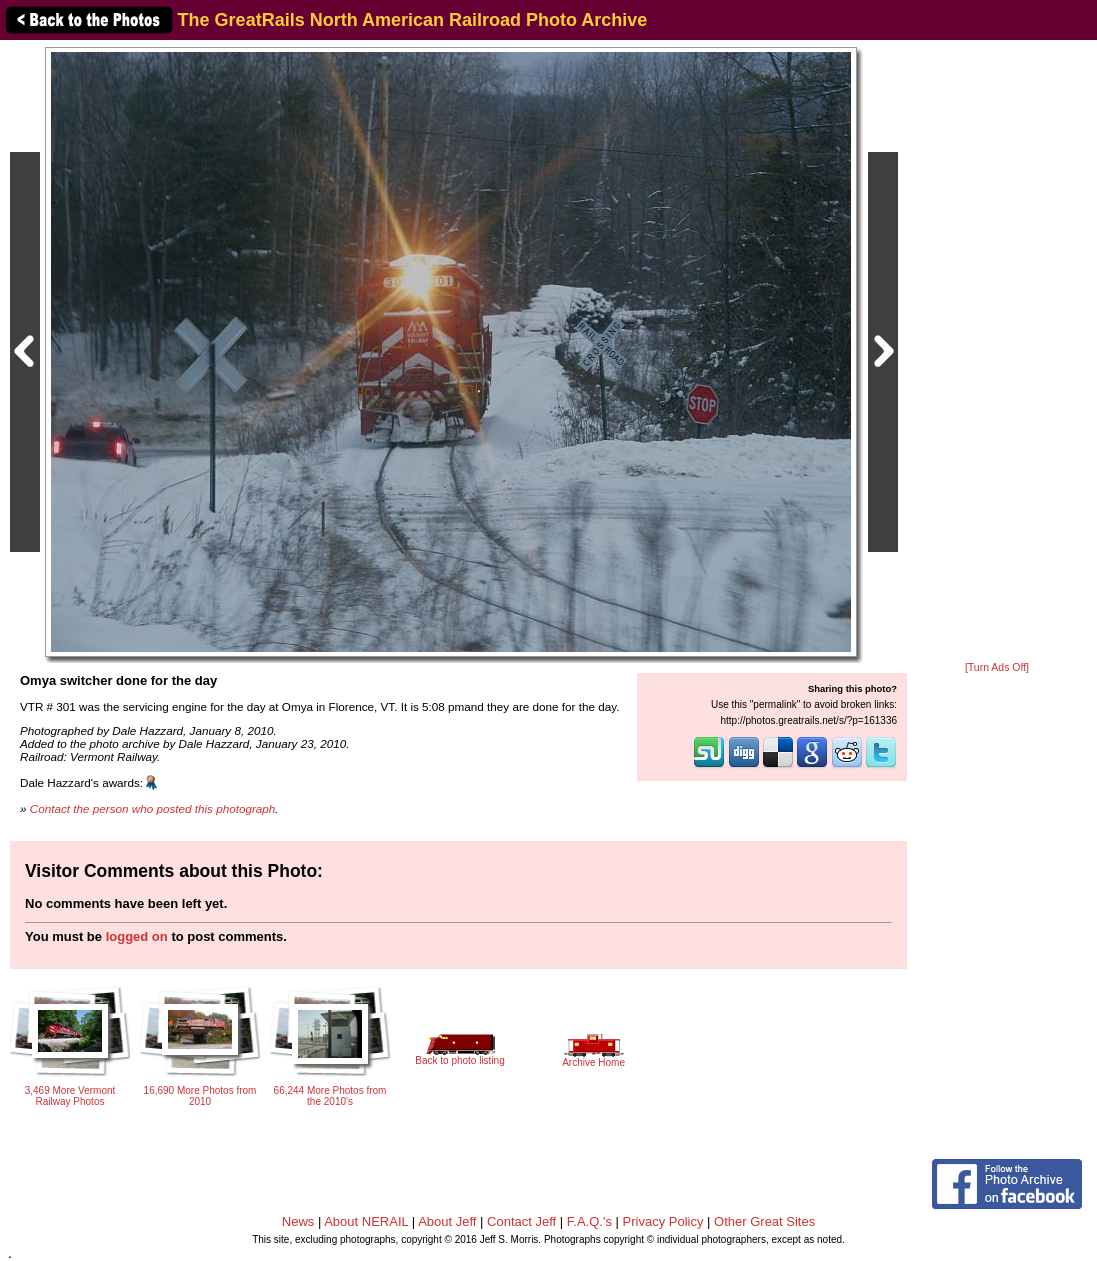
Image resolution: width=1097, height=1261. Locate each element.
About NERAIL (366, 1221)
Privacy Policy (663, 1221)
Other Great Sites (764, 1221)
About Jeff (447, 1221)
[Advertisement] (997, 352)
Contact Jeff (521, 1221)
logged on (137, 936)
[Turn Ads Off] (997, 667)
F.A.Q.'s (589, 1221)
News (298, 1221)
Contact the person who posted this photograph (153, 808)
